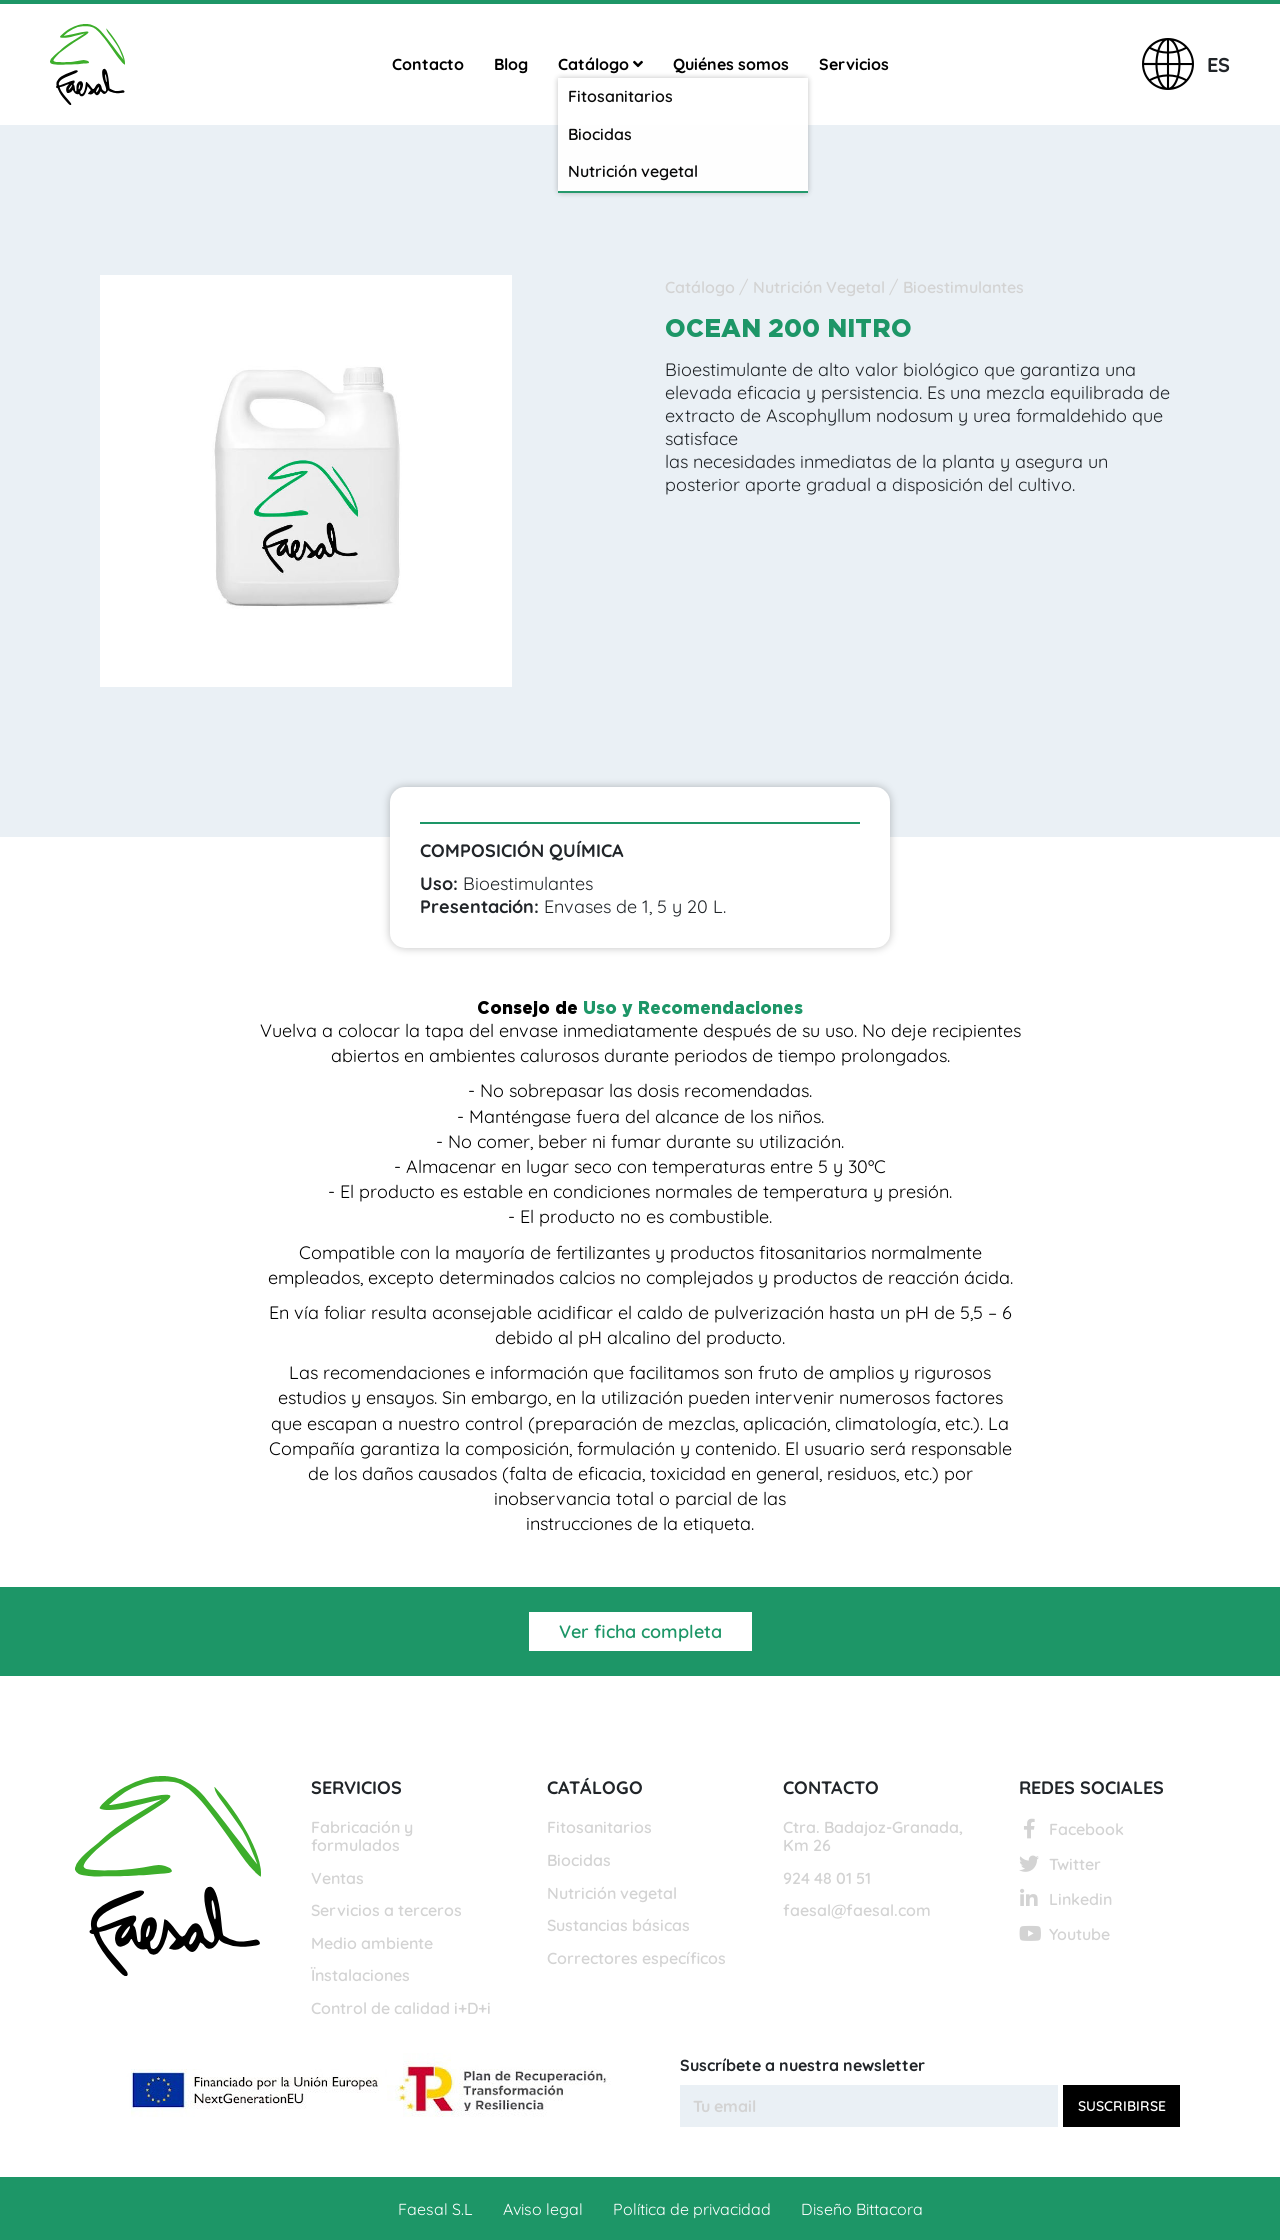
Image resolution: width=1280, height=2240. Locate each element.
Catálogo (600, 64)
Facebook (1071, 1829)
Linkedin (1065, 1899)
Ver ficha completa (640, 1631)
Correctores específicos (636, 1959)
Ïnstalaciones (360, 1976)
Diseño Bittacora (862, 2209)
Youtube (1064, 1934)
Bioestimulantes (963, 287)
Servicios (854, 64)
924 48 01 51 (827, 1879)
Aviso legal (543, 2209)
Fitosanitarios (599, 1828)
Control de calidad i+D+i (401, 2009)
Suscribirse (1122, 2106)
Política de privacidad (692, 2209)
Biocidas (579, 1861)
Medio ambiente (372, 1944)
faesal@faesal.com (857, 1911)
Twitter (1060, 1864)
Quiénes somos (731, 64)
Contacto (428, 64)
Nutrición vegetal (612, 1894)
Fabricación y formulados (362, 1836)
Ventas (337, 1879)
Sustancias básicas (618, 1926)
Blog (511, 64)
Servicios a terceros (386, 1911)
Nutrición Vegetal (821, 287)
